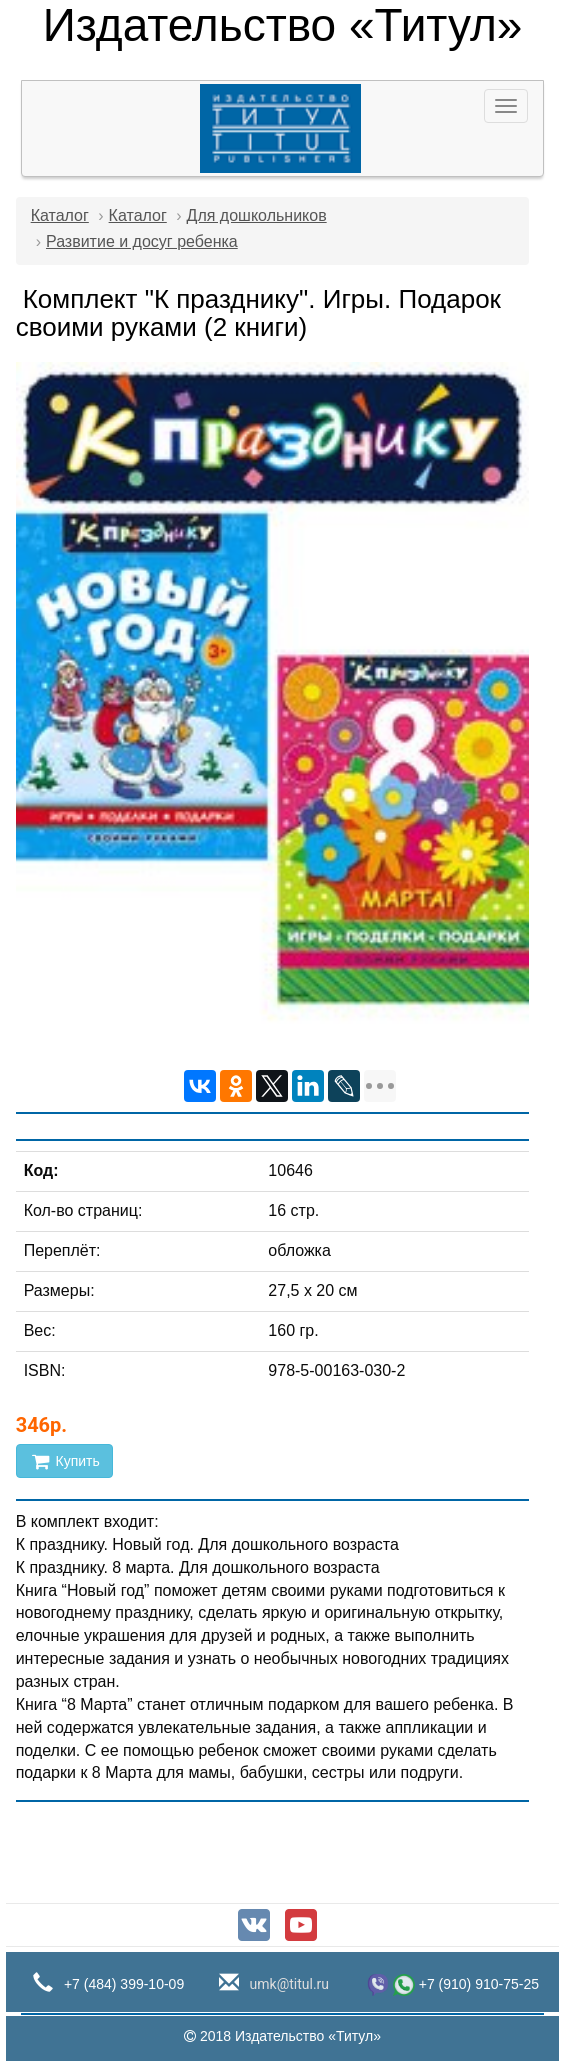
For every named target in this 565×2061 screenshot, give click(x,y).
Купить (64, 1461)
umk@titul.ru (287, 1984)
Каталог (60, 215)
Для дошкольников (257, 215)
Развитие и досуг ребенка (142, 241)
